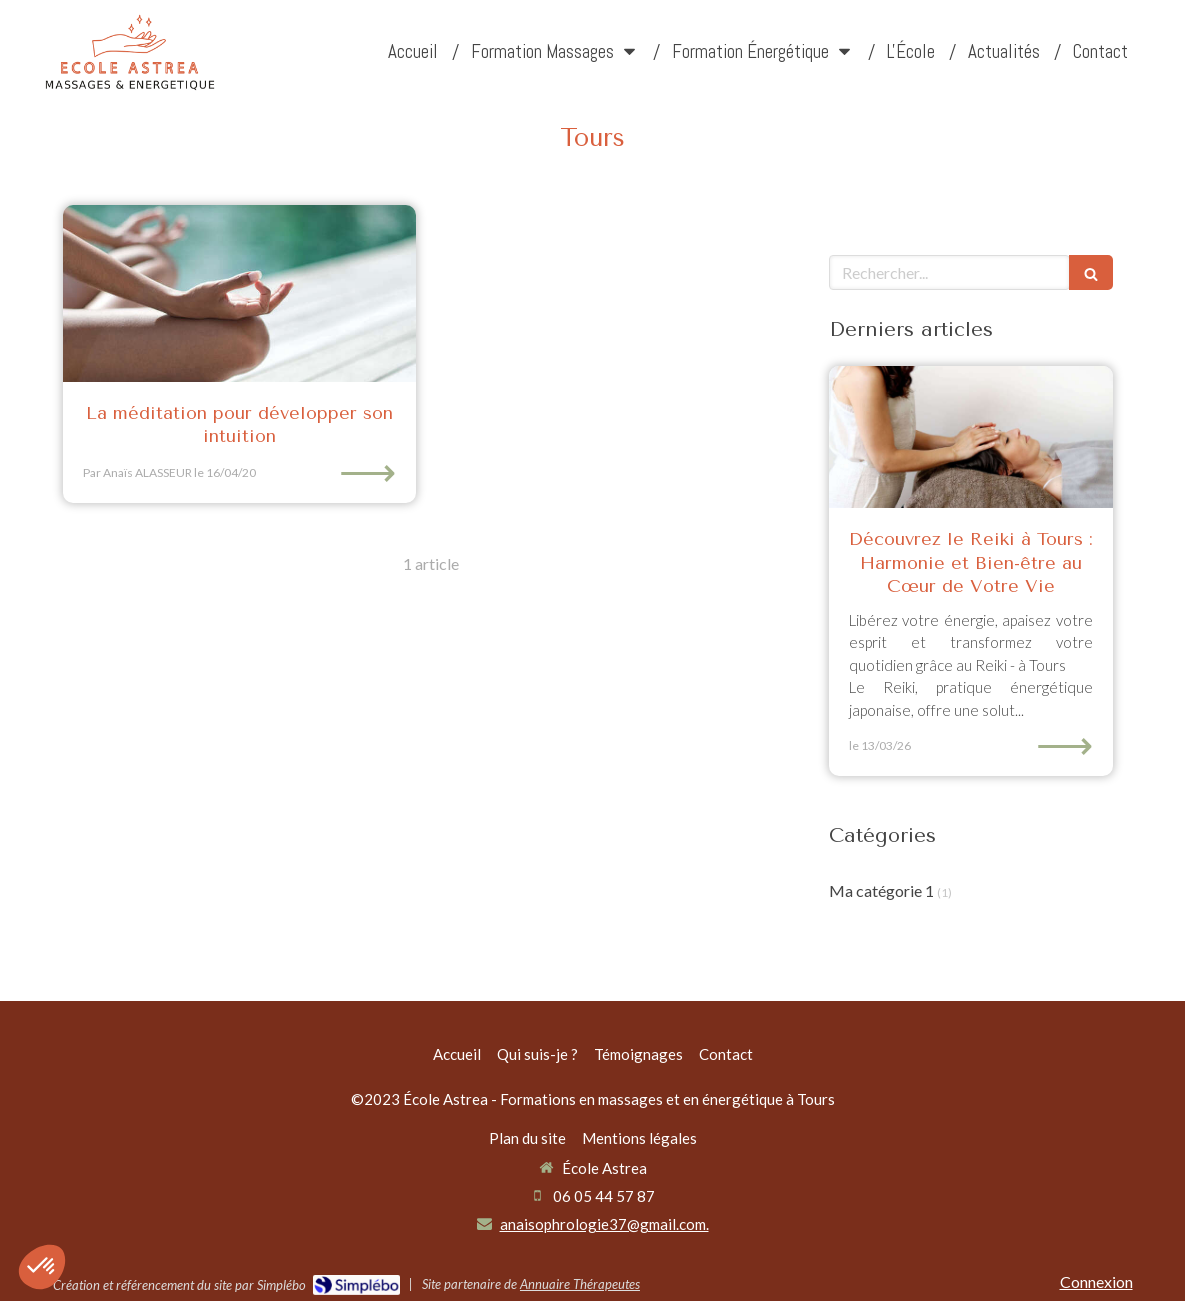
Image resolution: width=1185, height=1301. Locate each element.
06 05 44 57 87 (604, 1196)
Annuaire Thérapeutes (580, 1284)
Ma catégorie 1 (881, 890)
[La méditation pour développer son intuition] (239, 293)
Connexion (1096, 1281)
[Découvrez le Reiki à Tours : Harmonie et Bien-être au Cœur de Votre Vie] (971, 437)
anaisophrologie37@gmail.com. (604, 1224)
